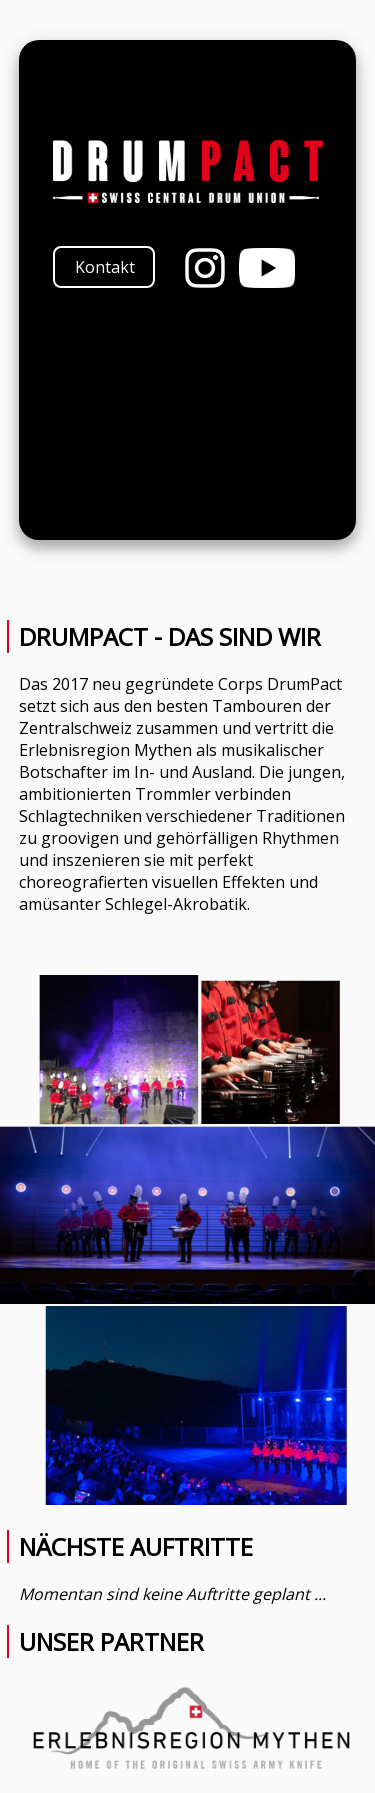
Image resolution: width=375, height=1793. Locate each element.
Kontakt (105, 267)
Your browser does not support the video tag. (188, 417)
